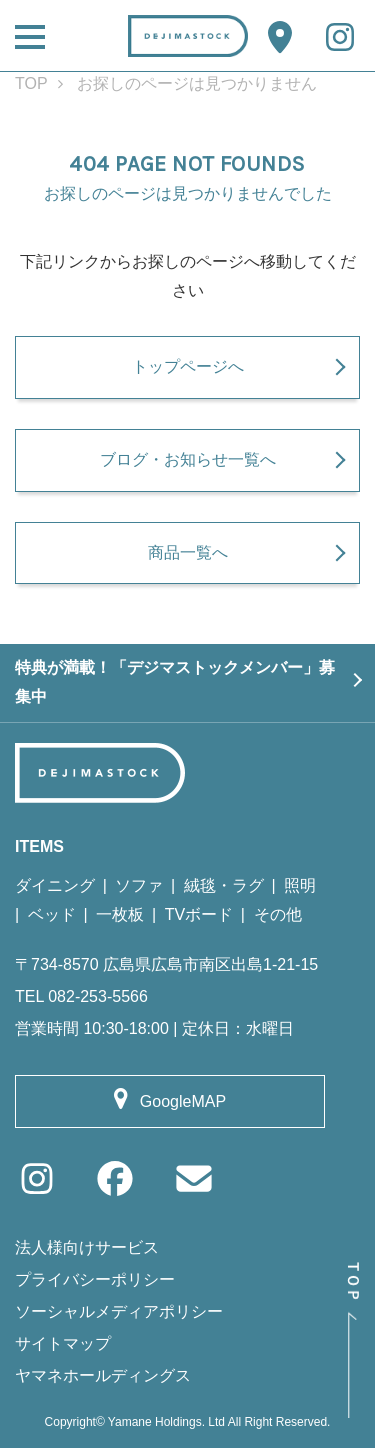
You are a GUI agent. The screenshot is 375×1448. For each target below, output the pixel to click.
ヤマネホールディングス (103, 1375)
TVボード (199, 914)
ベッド (52, 914)
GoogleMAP (183, 1101)
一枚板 (120, 914)
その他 (278, 914)
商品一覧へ (188, 552)
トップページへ (188, 366)
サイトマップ (63, 1343)
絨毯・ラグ (224, 885)
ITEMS (39, 846)
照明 (300, 885)
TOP (31, 83)
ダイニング (55, 885)
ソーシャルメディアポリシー (119, 1311)
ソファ (139, 885)
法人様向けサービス (87, 1247)
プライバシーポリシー (95, 1279)
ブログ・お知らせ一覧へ (188, 459)
